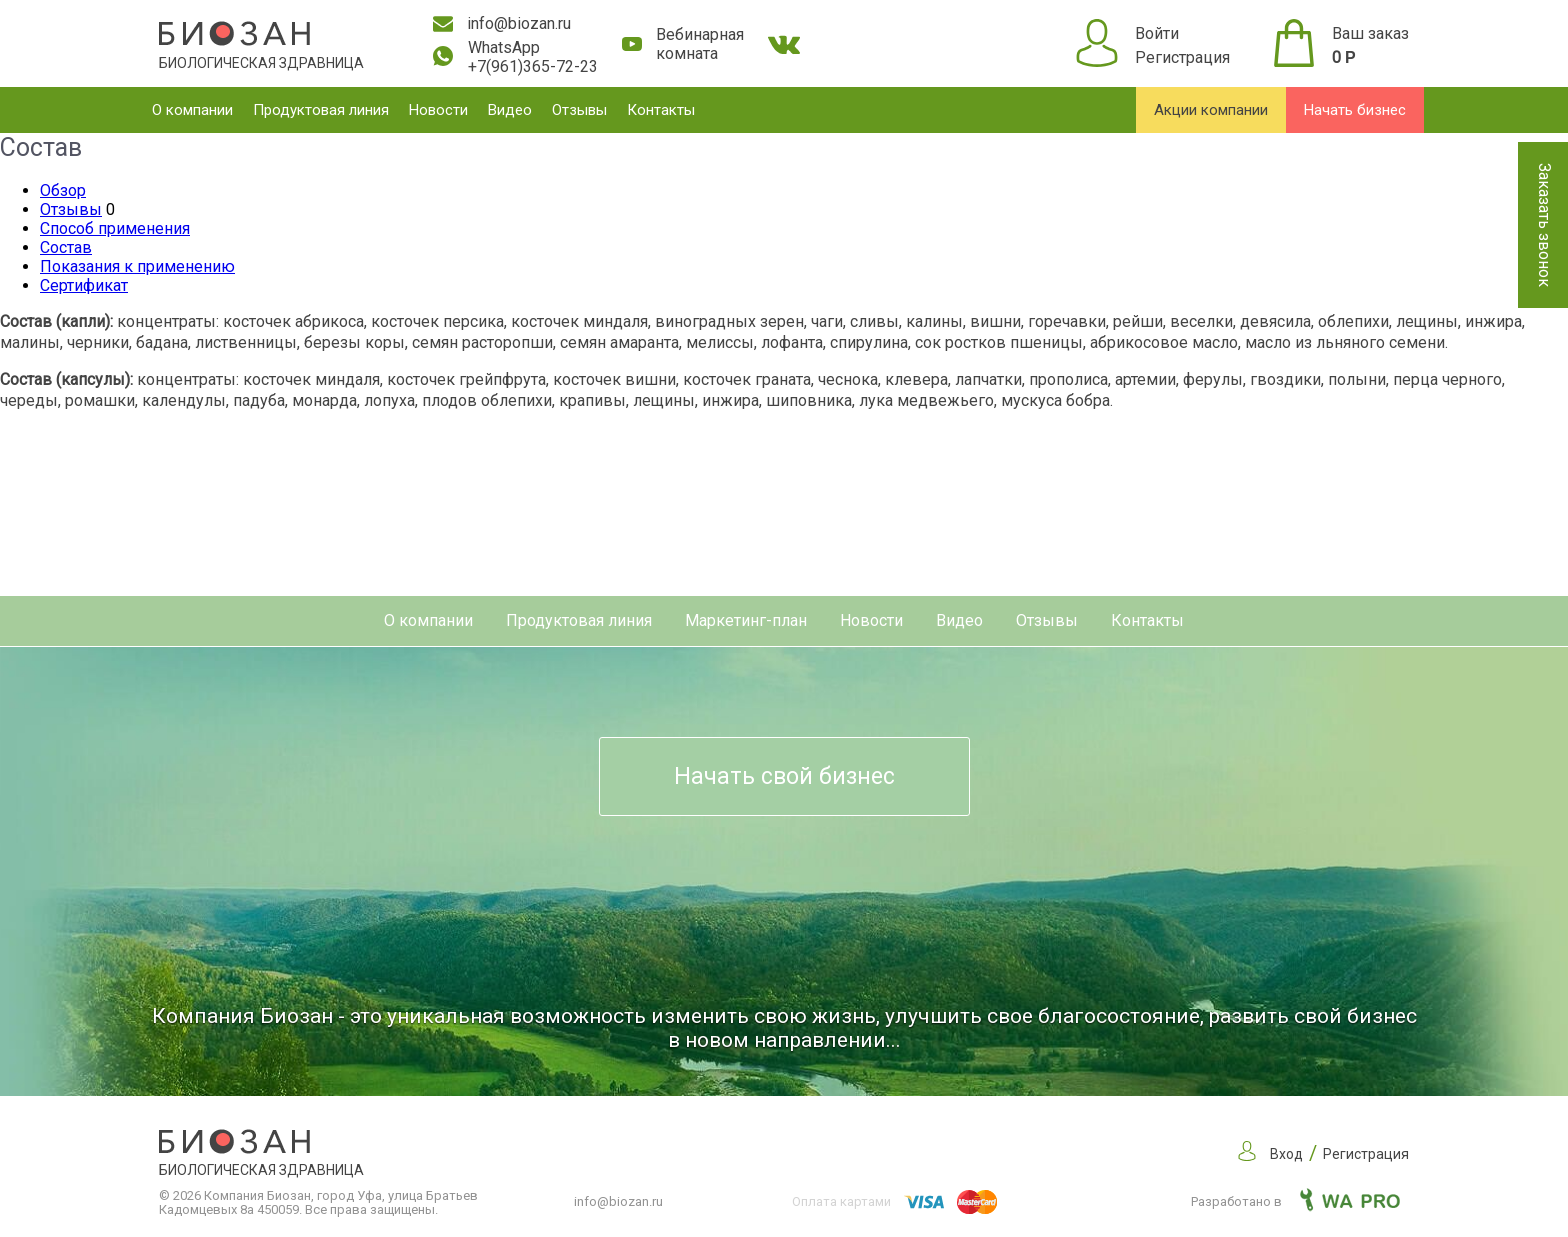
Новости (438, 110)
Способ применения (115, 228)
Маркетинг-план (746, 620)
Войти (1157, 33)
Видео (510, 110)
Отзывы (579, 110)
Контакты (661, 110)
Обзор (63, 190)
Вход (1286, 1154)
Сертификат (84, 285)
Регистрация (1182, 57)
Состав (66, 247)
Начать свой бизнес (784, 776)
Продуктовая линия (321, 110)
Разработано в (1295, 1201)
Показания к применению (137, 266)
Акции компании (1211, 110)
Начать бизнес (1355, 110)
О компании (192, 110)
